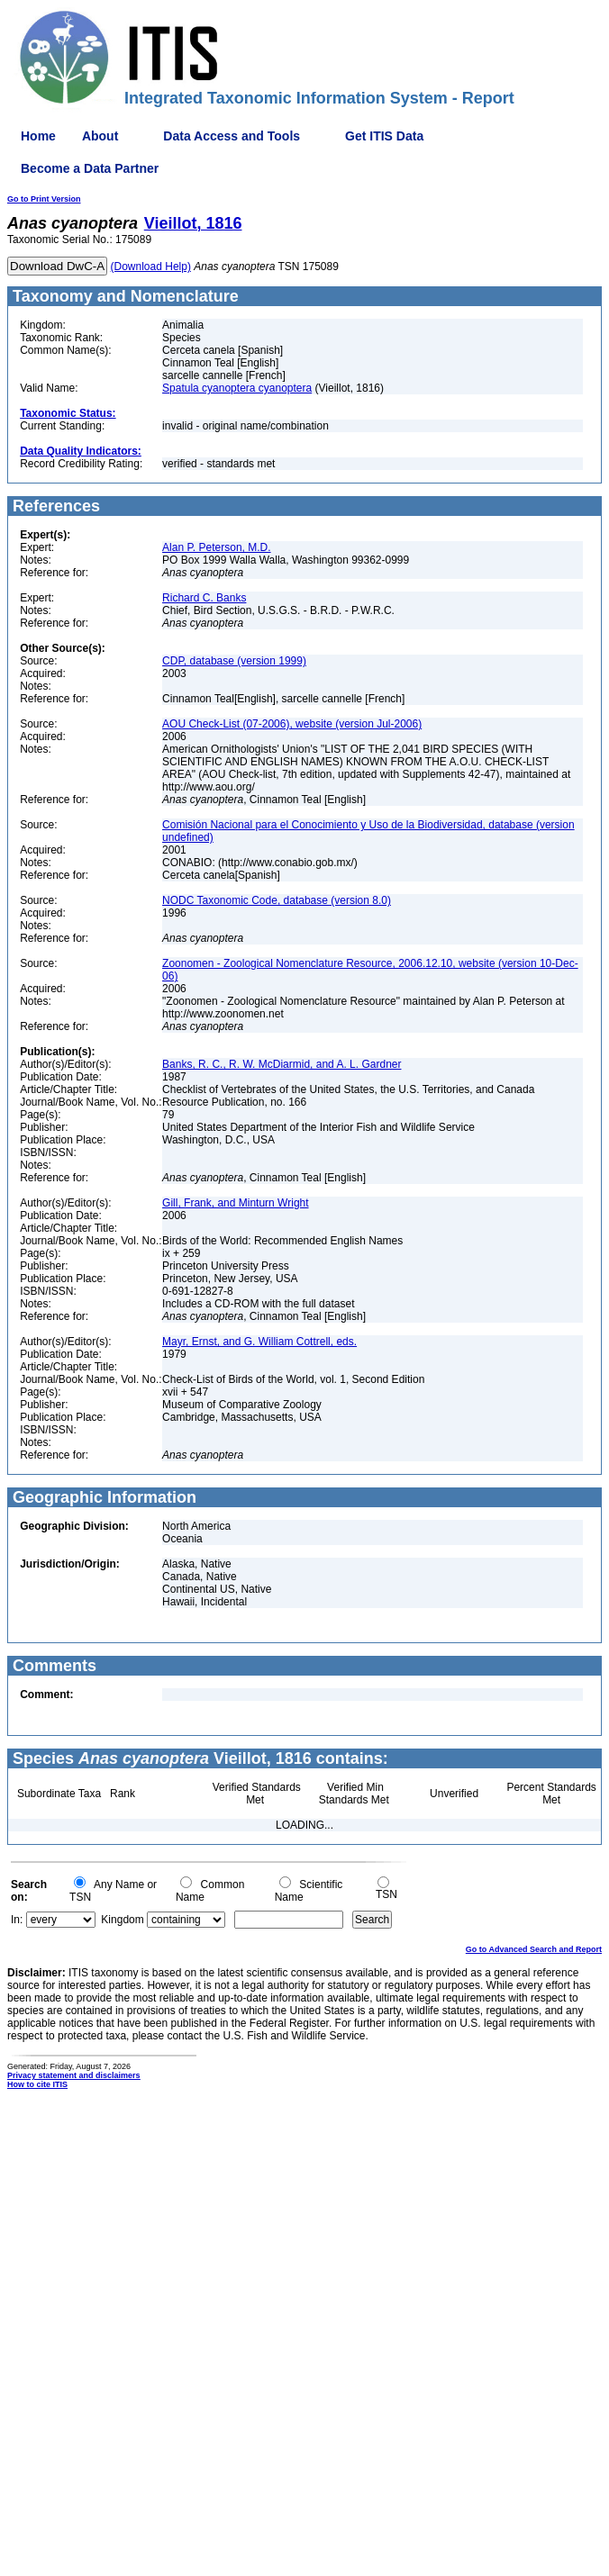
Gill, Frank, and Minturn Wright (235, 1203)
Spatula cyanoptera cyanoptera (237, 388)
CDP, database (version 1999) (234, 661)
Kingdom (122, 1919)
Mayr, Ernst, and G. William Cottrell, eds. (259, 1341)
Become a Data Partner (90, 168)
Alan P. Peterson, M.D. (216, 547)
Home (38, 136)
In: (17, 1919)
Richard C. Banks (204, 598)
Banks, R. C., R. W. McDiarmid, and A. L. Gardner (281, 1064)
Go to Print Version (44, 198)
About (100, 136)
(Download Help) (151, 266)
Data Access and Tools (231, 136)
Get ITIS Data (384, 136)
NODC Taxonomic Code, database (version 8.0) (276, 900)
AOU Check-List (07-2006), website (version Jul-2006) (292, 724)
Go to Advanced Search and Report (534, 1949)
